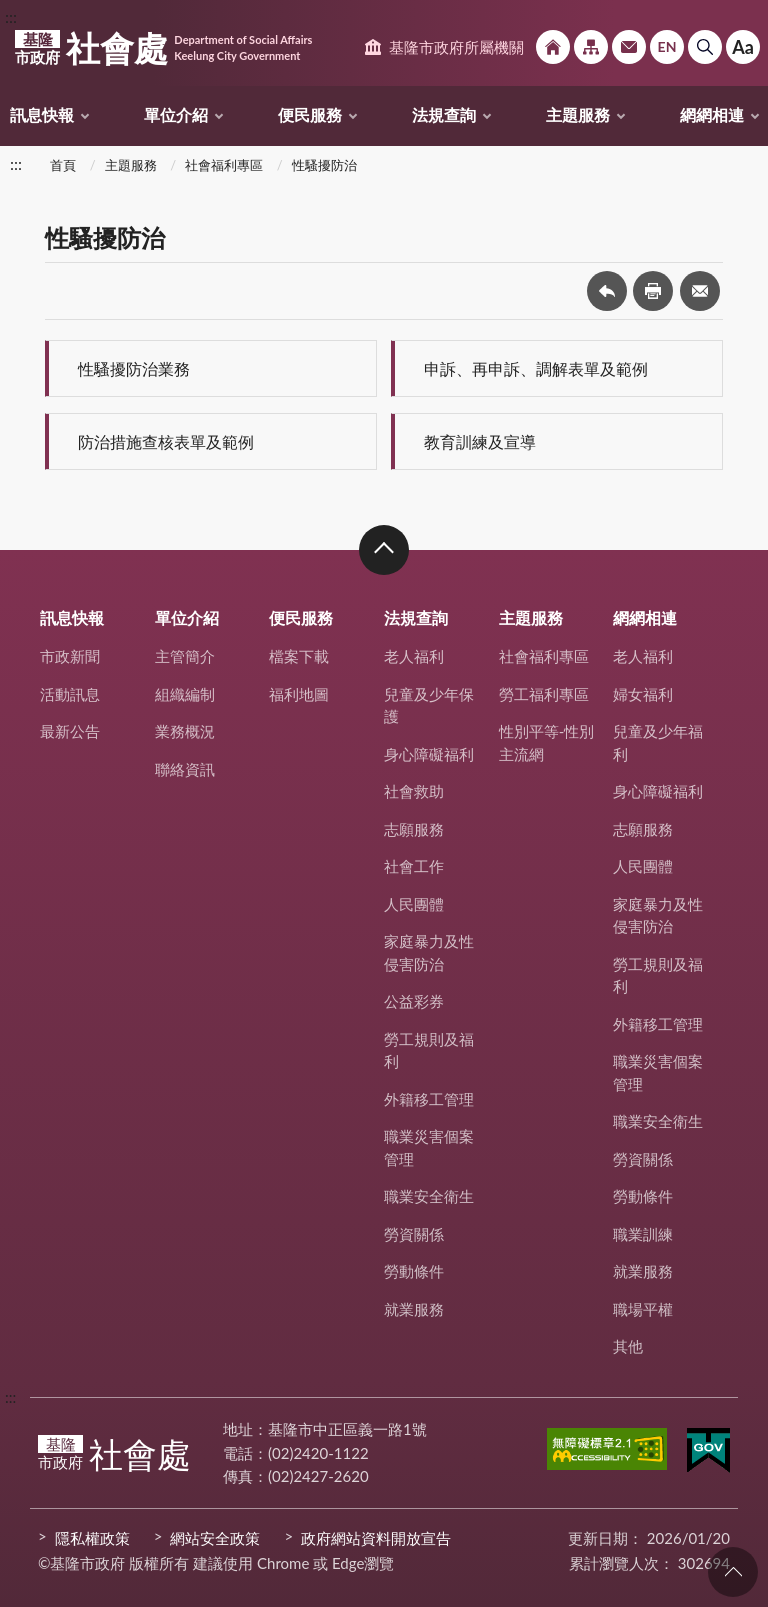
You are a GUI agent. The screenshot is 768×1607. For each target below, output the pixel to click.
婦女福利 (643, 694)
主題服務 (578, 114)
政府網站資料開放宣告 (376, 1538)
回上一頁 (607, 291)
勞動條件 (414, 1271)
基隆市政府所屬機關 (456, 47)
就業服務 (414, 1309)
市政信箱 (629, 47)
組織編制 (185, 694)
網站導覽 (591, 47)
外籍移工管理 (429, 1099)
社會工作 (414, 866)
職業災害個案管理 (429, 1147)
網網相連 (712, 114)
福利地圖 (299, 694)
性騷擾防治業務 (134, 368)
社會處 (163, 48)
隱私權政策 (92, 1538)
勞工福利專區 (544, 694)
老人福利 (414, 656)
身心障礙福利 (429, 754)
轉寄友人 (700, 291)
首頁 (63, 165)
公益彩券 (414, 1001)
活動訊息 (70, 694)
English (667, 47)
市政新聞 (70, 656)
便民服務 (310, 114)
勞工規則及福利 (429, 1050)
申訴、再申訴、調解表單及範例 (536, 368)
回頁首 (733, 1572)
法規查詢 (444, 114)
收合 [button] (384, 550)
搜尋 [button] (705, 47)
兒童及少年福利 (658, 742)
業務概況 (185, 731)
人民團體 (414, 904)
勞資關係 (414, 1234)
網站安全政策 (215, 1538)
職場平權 (643, 1309)
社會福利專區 (224, 165)
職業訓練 (643, 1234)
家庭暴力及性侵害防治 (429, 952)
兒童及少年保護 (429, 705)
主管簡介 (185, 656)
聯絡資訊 (185, 769)
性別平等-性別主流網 (547, 742)
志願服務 (414, 829)
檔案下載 (299, 656)
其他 (628, 1346)
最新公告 (70, 731)
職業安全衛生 (429, 1196)
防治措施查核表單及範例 (166, 441)
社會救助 (414, 791)
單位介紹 (176, 114)
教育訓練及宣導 (480, 441)
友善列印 (653, 291)
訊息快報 (42, 114)
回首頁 (553, 47)
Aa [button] (743, 47)
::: (11, 16)
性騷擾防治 (324, 165)
